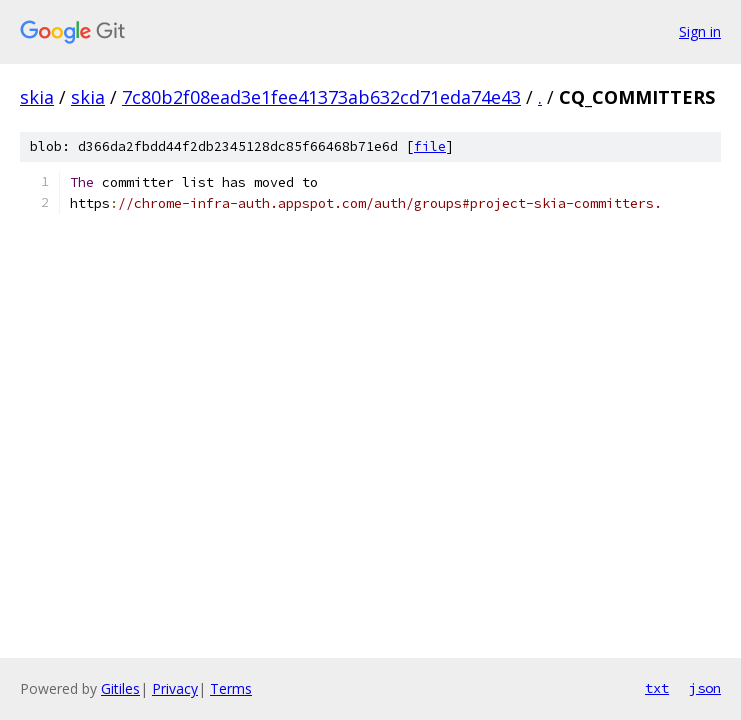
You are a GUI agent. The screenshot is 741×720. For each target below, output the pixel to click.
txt (657, 688)
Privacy (175, 688)
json (705, 688)
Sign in (700, 31)
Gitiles (120, 688)
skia (37, 97)
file (430, 146)
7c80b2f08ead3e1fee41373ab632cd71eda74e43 (321, 97)
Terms (231, 688)
